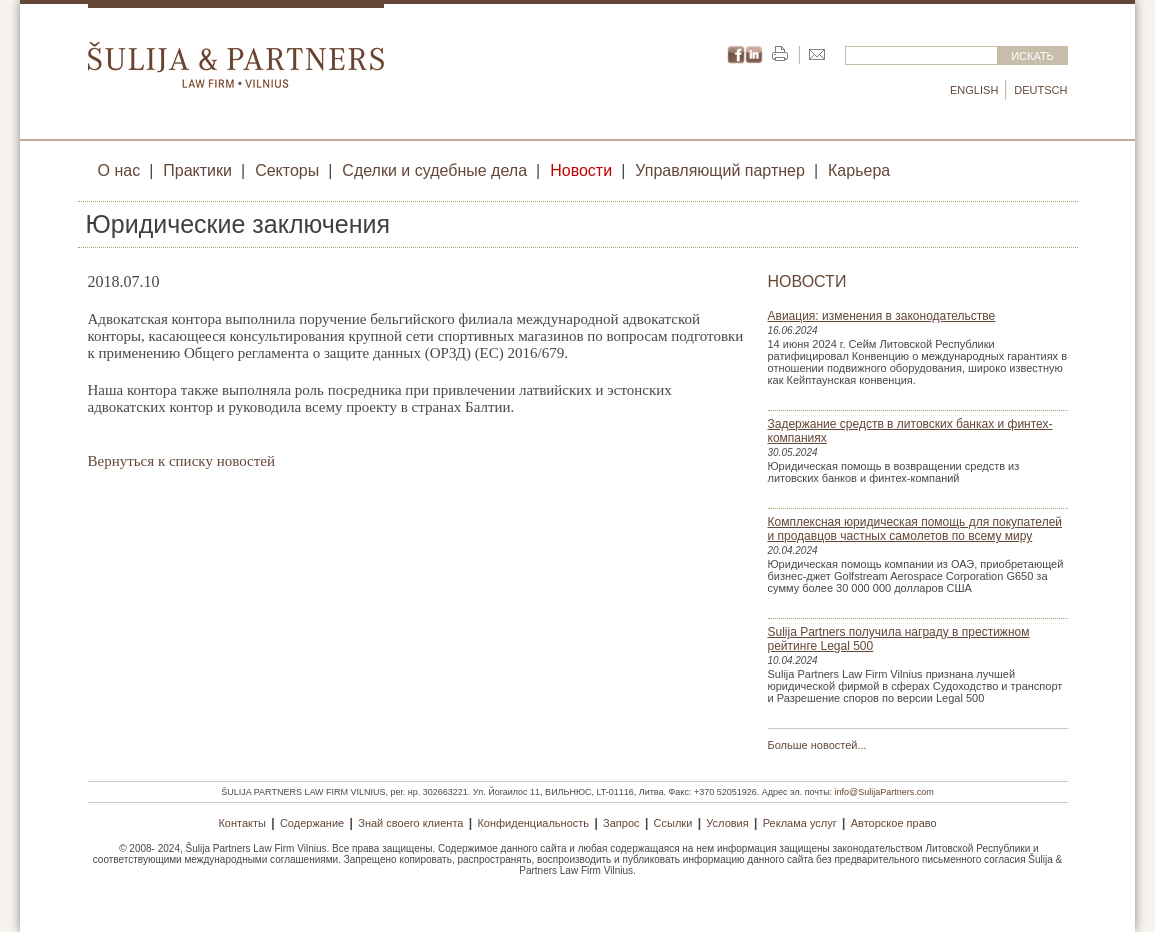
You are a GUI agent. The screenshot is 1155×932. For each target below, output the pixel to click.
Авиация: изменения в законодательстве (882, 316)
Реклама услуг (800, 823)
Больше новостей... (817, 745)
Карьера (859, 170)
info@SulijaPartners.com (884, 792)
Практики (197, 170)
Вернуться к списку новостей (181, 461)
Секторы (287, 170)
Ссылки (673, 823)
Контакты (242, 823)
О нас (119, 170)
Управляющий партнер (720, 170)
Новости (581, 170)
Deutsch (1040, 90)
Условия (727, 823)
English (974, 90)
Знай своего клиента (410, 823)
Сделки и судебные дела (434, 170)
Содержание (312, 823)
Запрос (621, 823)
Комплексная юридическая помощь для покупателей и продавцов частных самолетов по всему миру (915, 529)
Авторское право (894, 823)
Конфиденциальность (533, 823)
